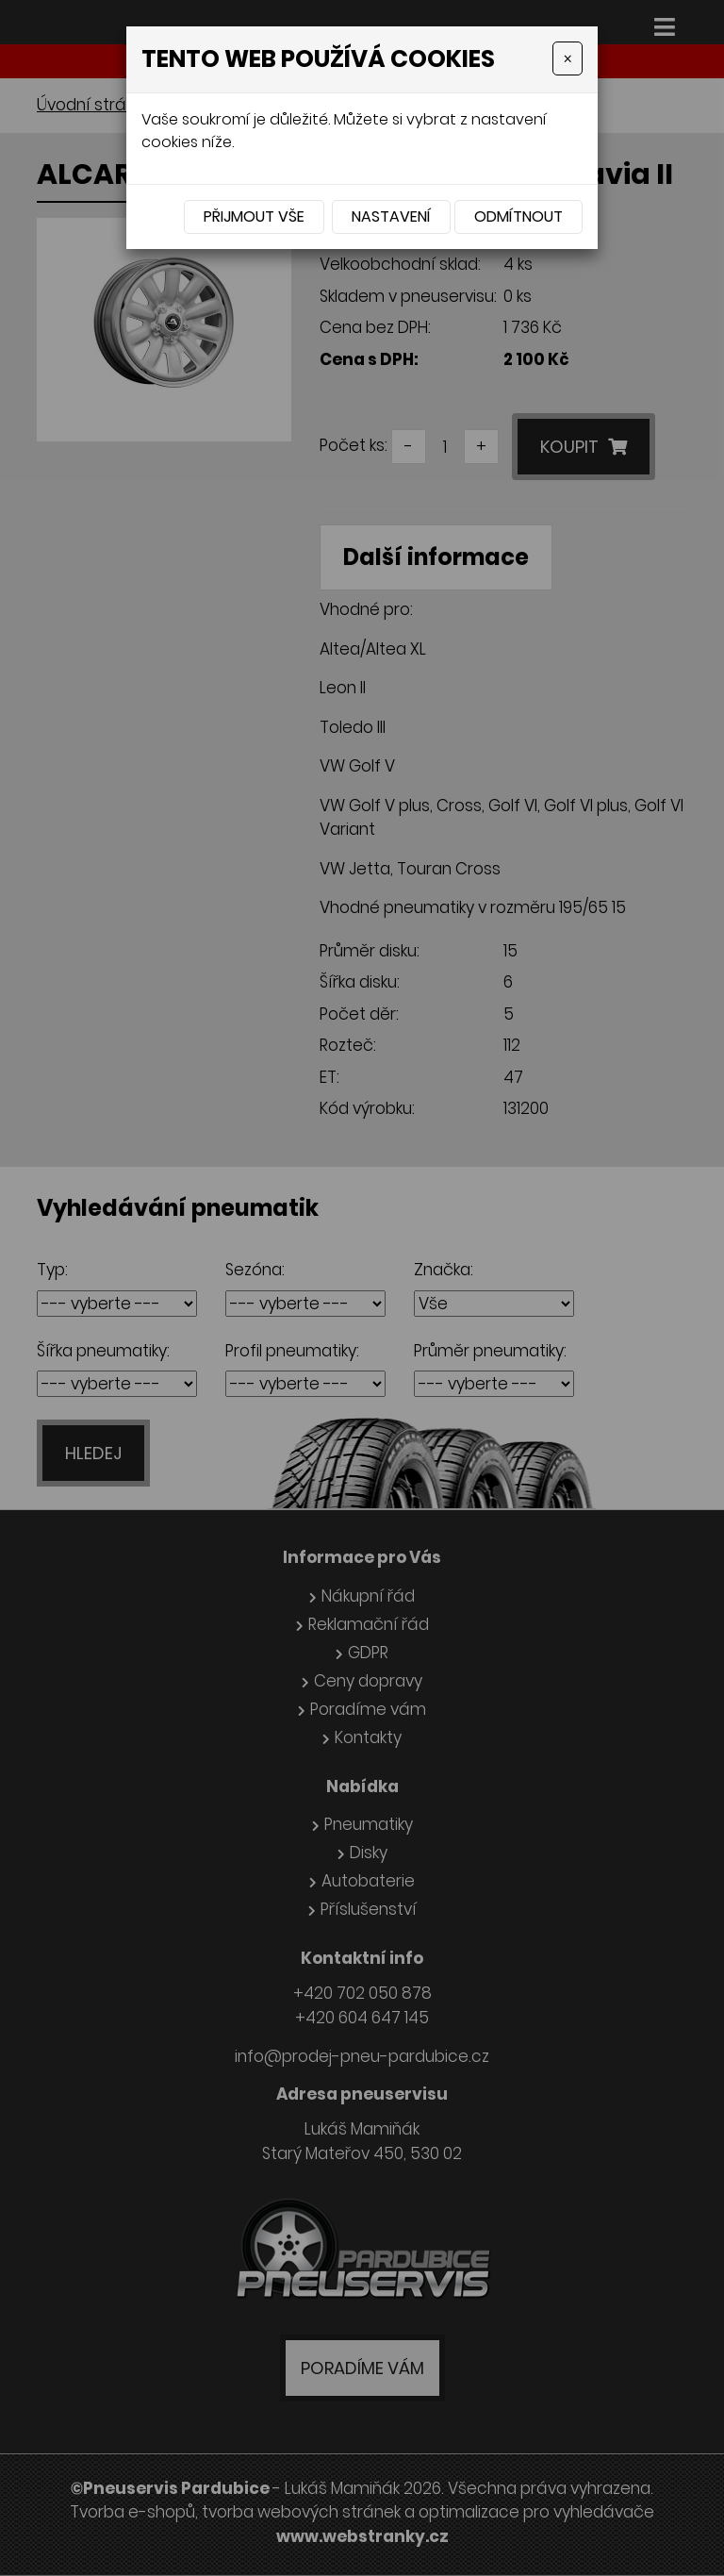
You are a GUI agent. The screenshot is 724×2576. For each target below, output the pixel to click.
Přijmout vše (254, 216)
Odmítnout (518, 216)
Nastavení (391, 216)
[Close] (567, 58)
